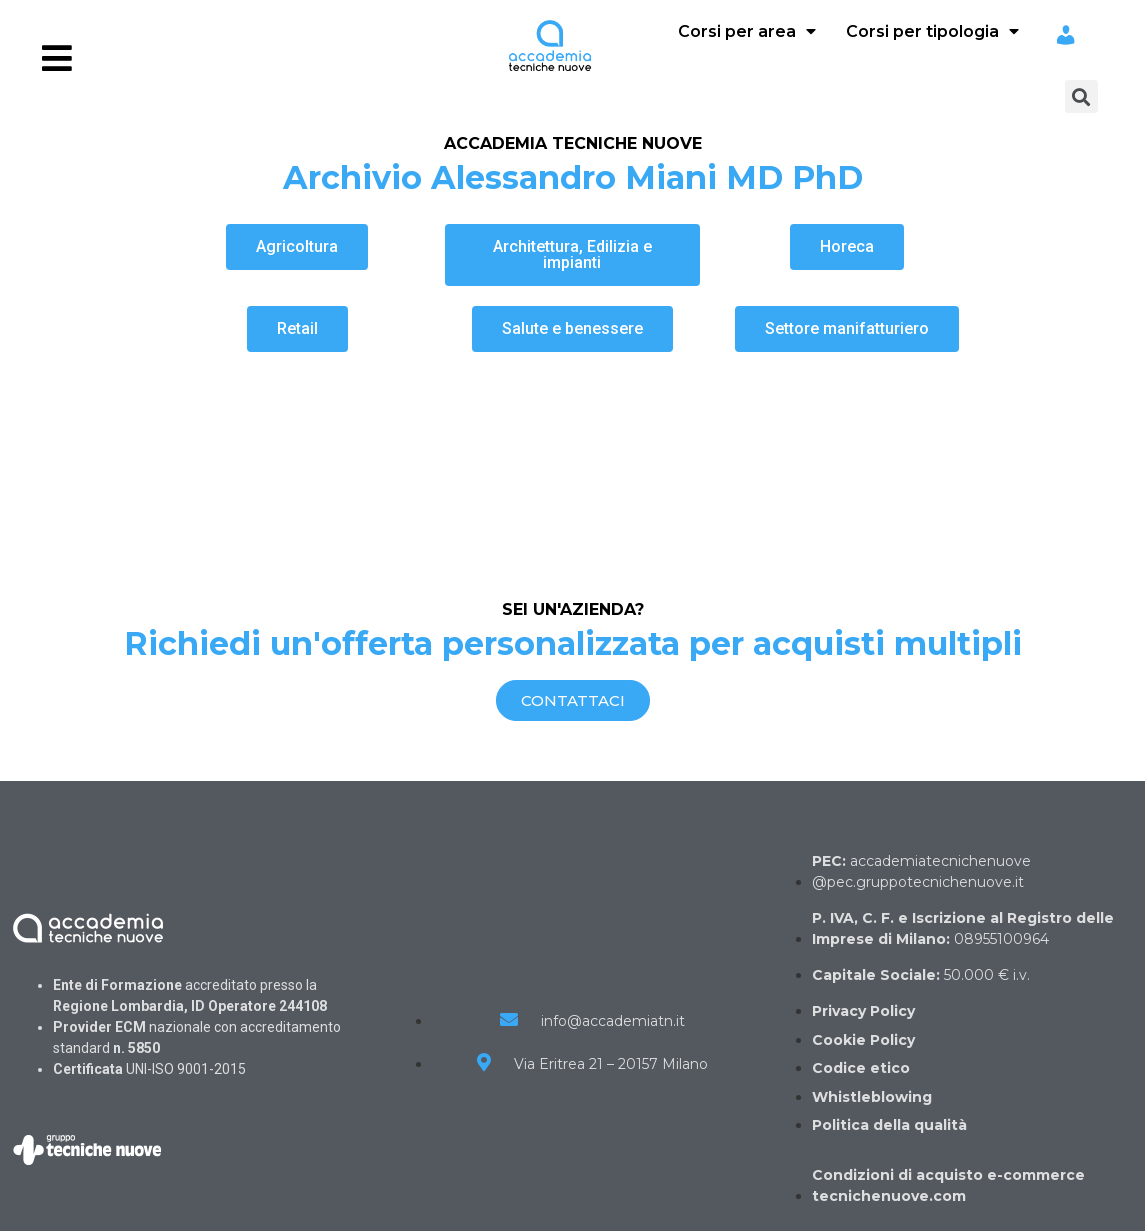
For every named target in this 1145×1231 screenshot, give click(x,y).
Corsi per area (747, 31)
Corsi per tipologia (932, 31)
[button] (297, 247)
